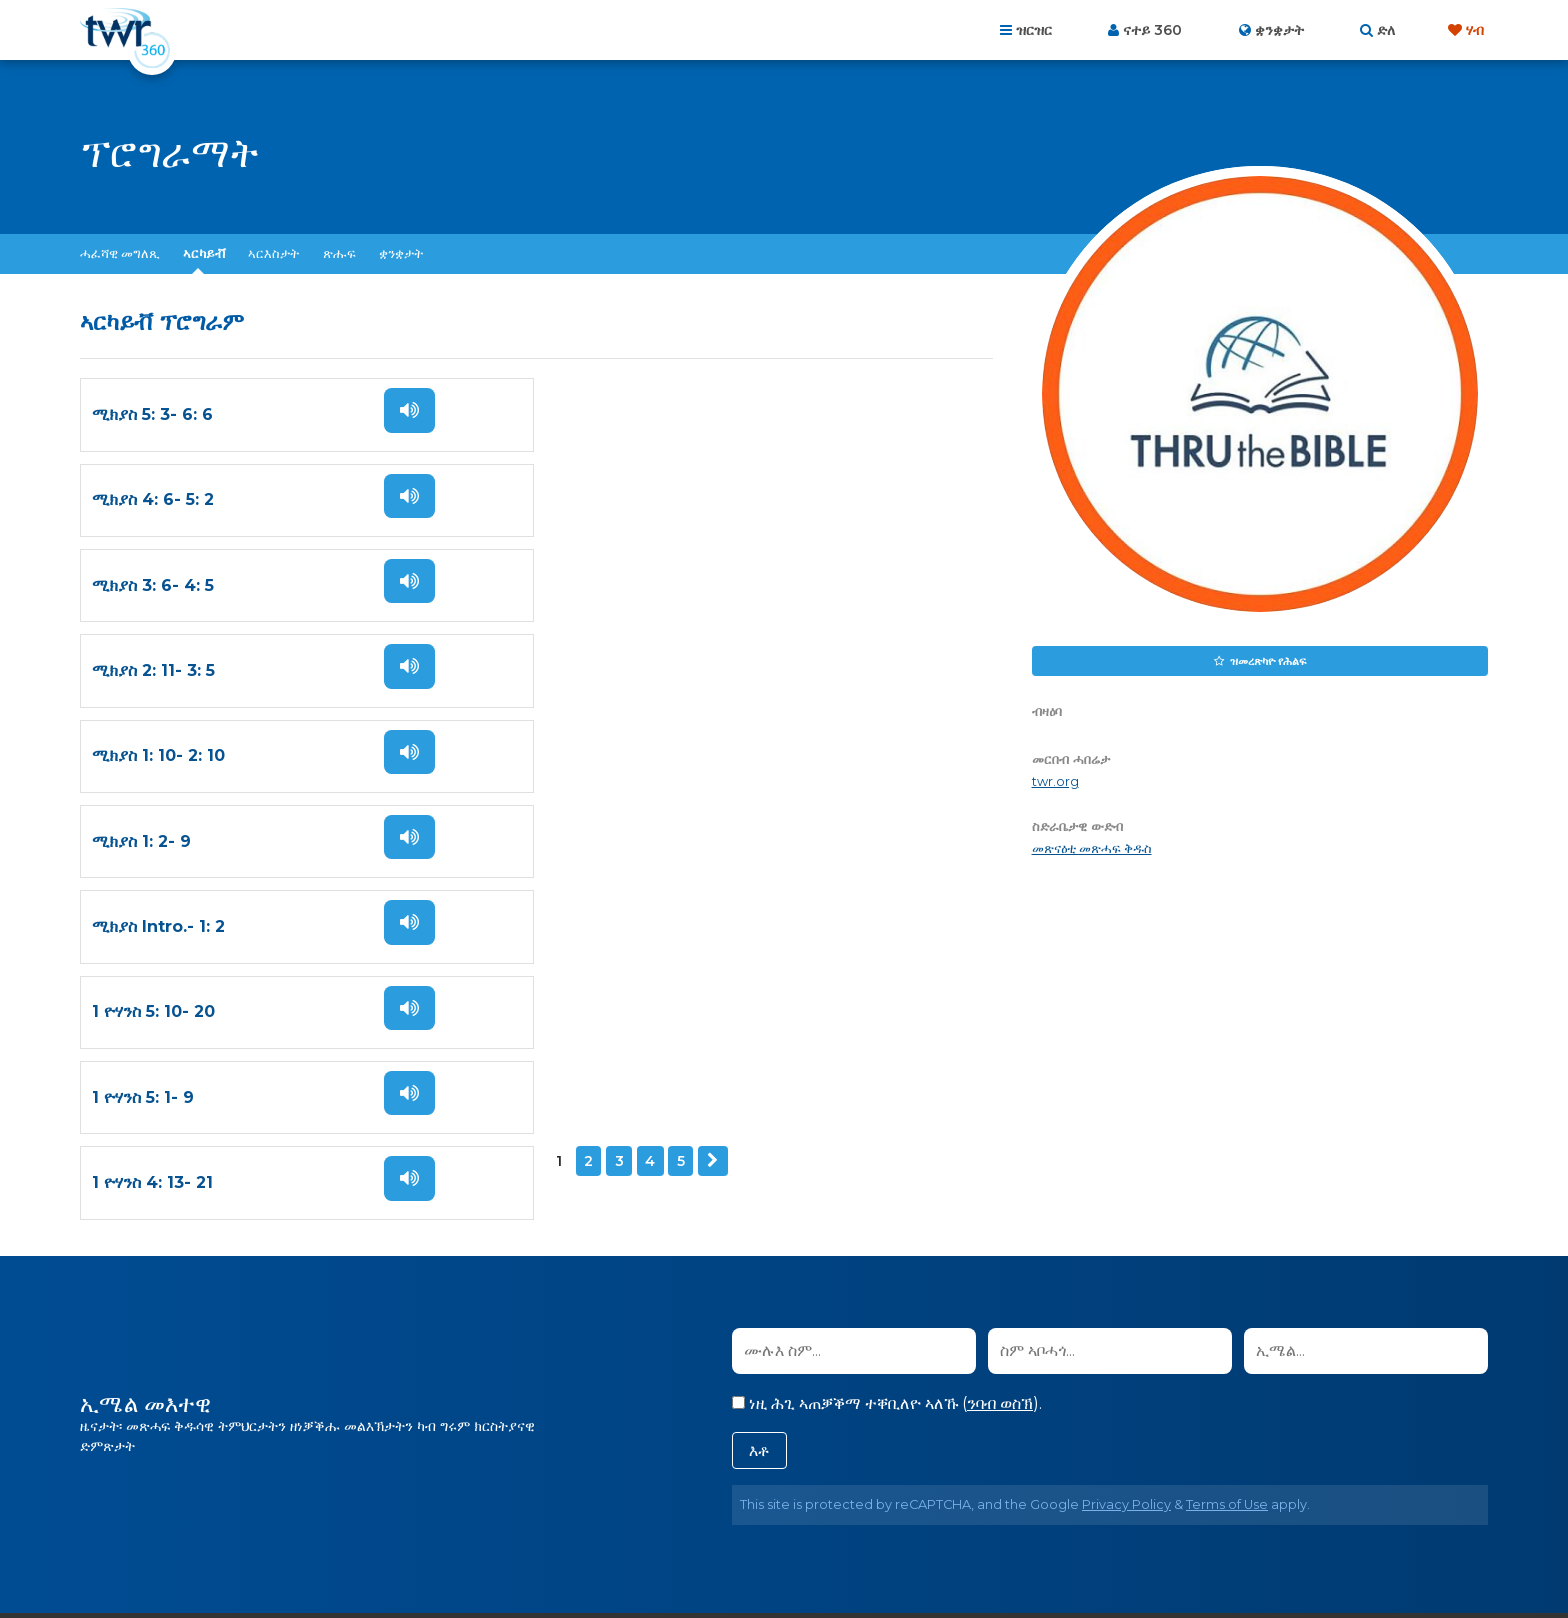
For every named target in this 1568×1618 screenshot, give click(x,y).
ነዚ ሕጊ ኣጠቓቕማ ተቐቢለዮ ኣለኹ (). (887, 1065)
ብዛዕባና (635, 1510)
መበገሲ (573, 1510)
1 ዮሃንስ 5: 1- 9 (143, 745)
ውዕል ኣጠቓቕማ (878, 1510)
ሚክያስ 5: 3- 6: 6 (152, 413)
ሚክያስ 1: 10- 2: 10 (158, 579)
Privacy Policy (1126, 1166)
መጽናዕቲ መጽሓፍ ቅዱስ (1092, 848)
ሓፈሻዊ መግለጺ (120, 253)
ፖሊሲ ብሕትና (772, 1510)
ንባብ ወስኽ (1000, 1065)
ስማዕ (408, 409)
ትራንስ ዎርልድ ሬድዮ (819, 1557)
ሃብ (1475, 30)
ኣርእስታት (273, 253)
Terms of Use (1227, 1166)
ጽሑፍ (339, 253)
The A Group (933, 1557)
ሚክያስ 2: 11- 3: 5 (615, 496)
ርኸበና (694, 1510)
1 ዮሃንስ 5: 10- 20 (615, 662)
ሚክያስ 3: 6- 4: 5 (153, 496)
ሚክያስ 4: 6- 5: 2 (615, 413)
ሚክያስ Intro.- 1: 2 (158, 662)
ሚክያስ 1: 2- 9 (603, 579)
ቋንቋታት (401, 253)
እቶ (759, 1112)
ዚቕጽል (247, 808)
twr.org (1055, 781)
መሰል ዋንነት (980, 1510)
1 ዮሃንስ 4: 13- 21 (614, 745)
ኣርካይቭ (204, 253)
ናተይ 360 (1152, 30)
